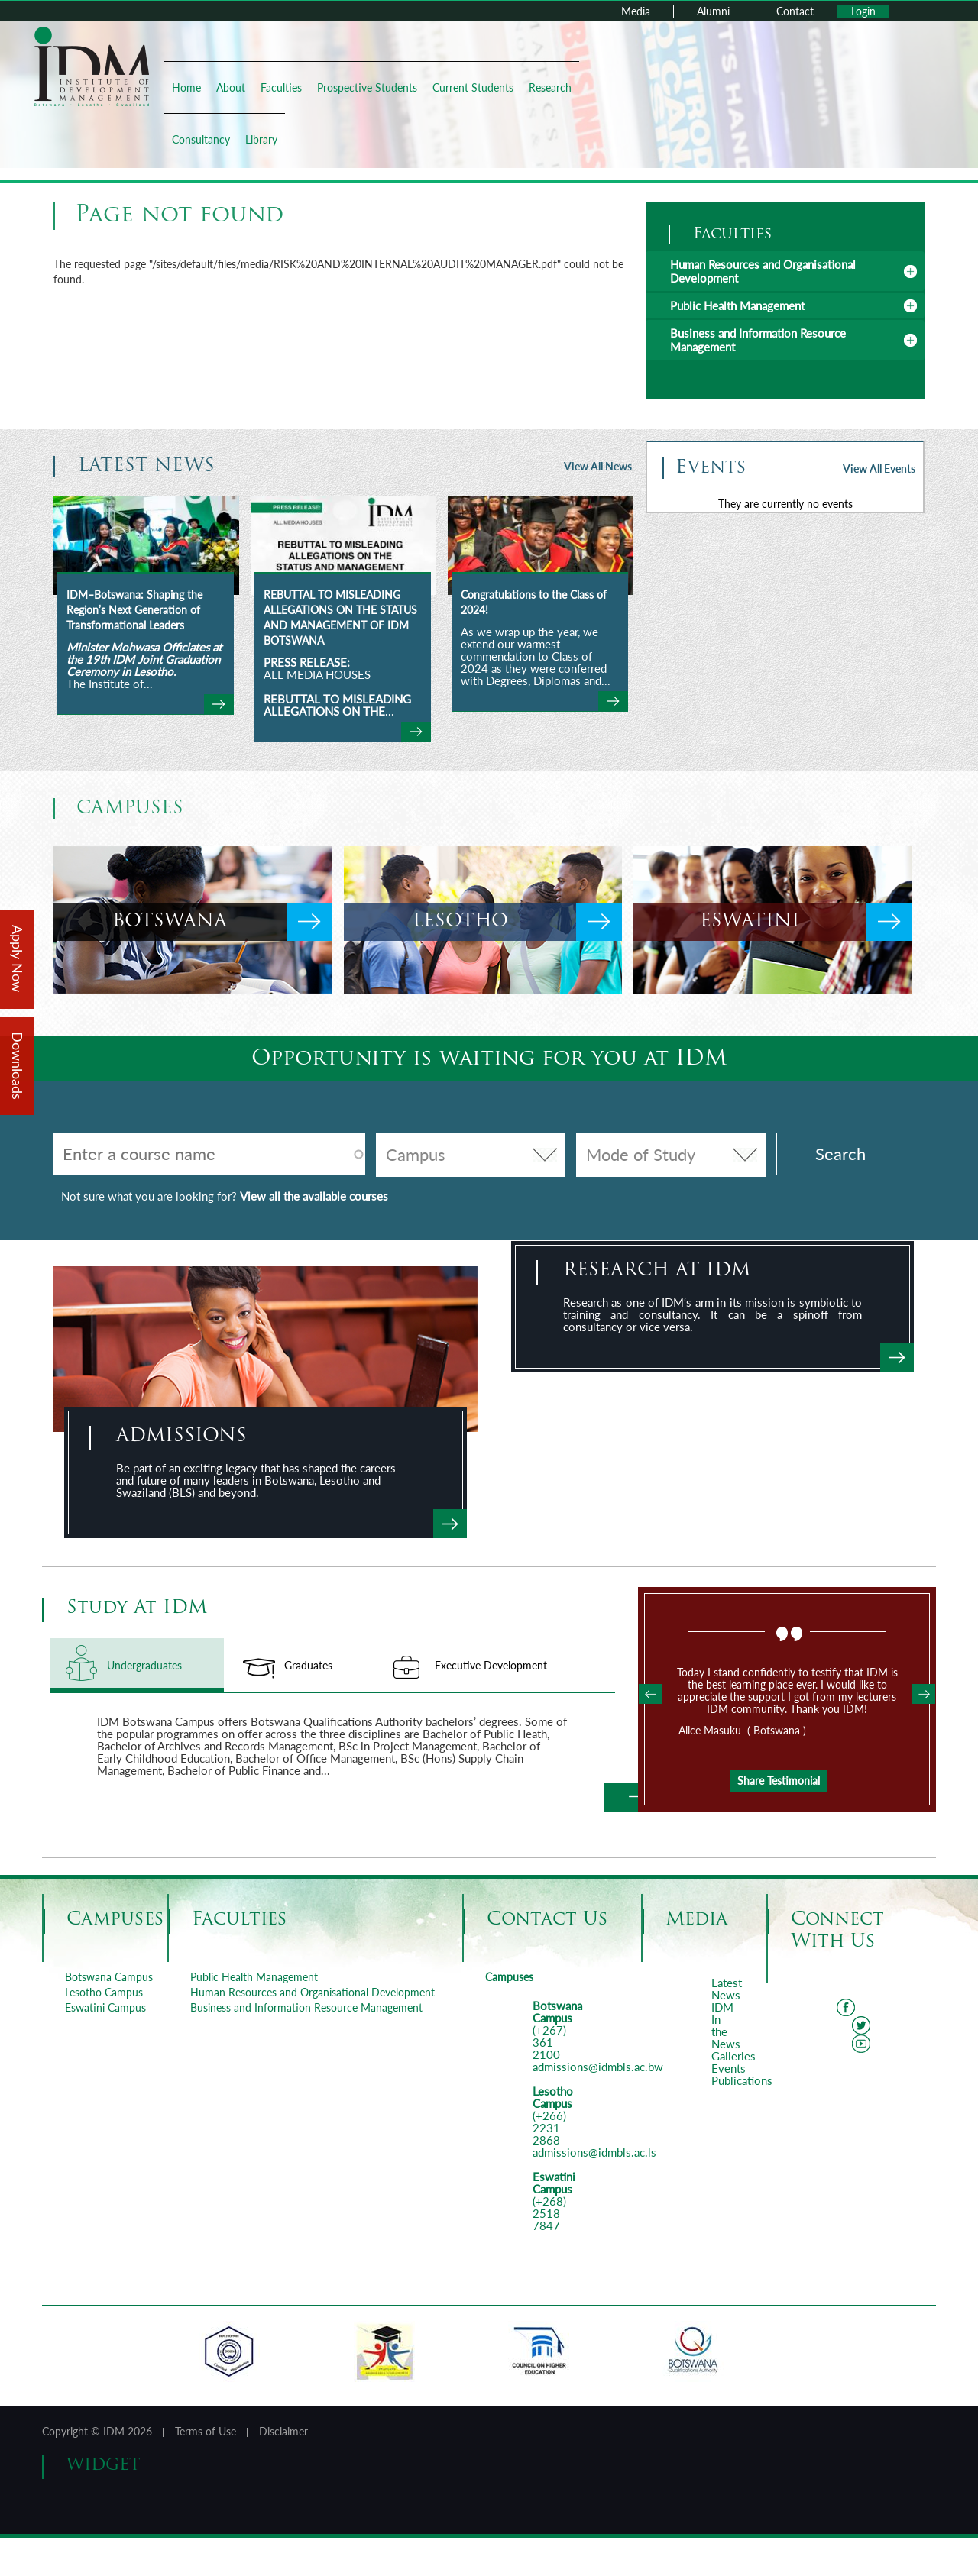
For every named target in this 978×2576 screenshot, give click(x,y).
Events (728, 2068)
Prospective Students (367, 87)
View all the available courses (314, 1196)
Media (635, 11)
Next (923, 1694)
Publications (741, 2080)
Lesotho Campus (104, 1992)
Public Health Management (737, 305)
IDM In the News (725, 2025)
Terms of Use (205, 2431)
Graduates (308, 1665)
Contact (795, 11)
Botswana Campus (109, 1976)
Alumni (713, 11)
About (230, 87)
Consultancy (201, 139)
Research (550, 87)
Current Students (472, 87)
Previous (650, 1694)
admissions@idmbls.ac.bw (598, 2066)
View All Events (879, 468)
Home (186, 87)
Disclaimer (283, 2431)
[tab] (785, 271)
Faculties (281, 87)
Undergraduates (165, 1665)
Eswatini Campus (105, 2007)
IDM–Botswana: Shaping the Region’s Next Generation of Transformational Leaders (134, 610)
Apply (450, 1523)
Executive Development (491, 1665)
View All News (598, 466)
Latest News (726, 1989)
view (219, 704)
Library (261, 139)
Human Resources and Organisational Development (763, 271)
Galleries (733, 2056)
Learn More (627, 1797)
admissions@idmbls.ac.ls (594, 2152)
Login (863, 11)
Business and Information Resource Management (306, 2007)
